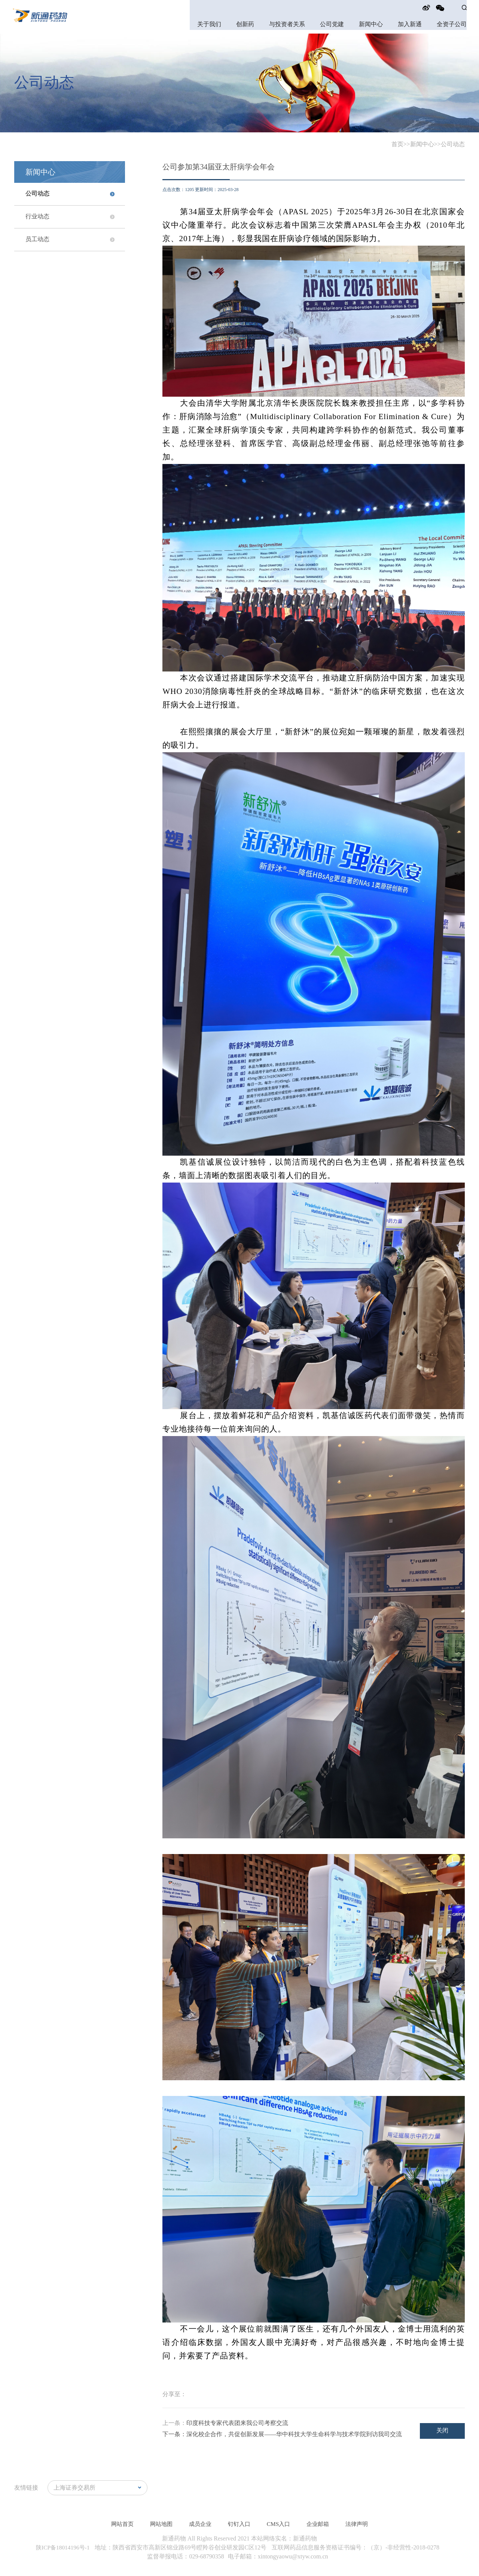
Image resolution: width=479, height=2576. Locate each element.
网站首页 (118, 2524)
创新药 (245, 24)
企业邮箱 (321, 2524)
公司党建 (332, 24)
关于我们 (209, 24)
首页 (397, 144)
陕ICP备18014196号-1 (63, 2547)
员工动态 (37, 239)
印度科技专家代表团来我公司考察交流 (237, 2423)
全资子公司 (452, 24)
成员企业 (199, 2524)
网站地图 (158, 2524)
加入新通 (410, 24)
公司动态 (453, 144)
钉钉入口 (239, 2524)
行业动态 (37, 216)
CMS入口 (280, 2524)
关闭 (442, 2430)
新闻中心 (371, 24)
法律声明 (361, 2524)
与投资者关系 (287, 24)
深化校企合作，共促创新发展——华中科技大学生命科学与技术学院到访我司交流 (294, 2434)
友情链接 (26, 2487)
